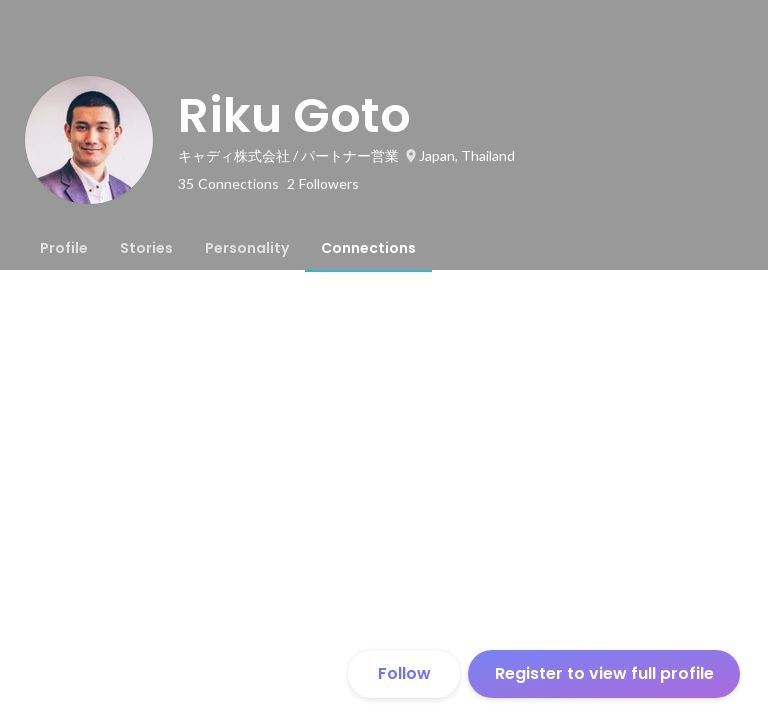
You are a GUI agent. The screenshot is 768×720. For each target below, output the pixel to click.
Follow (404, 673)
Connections (368, 248)
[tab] (64, 248)
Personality (247, 248)
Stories (146, 248)
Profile (64, 248)
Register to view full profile (604, 673)
